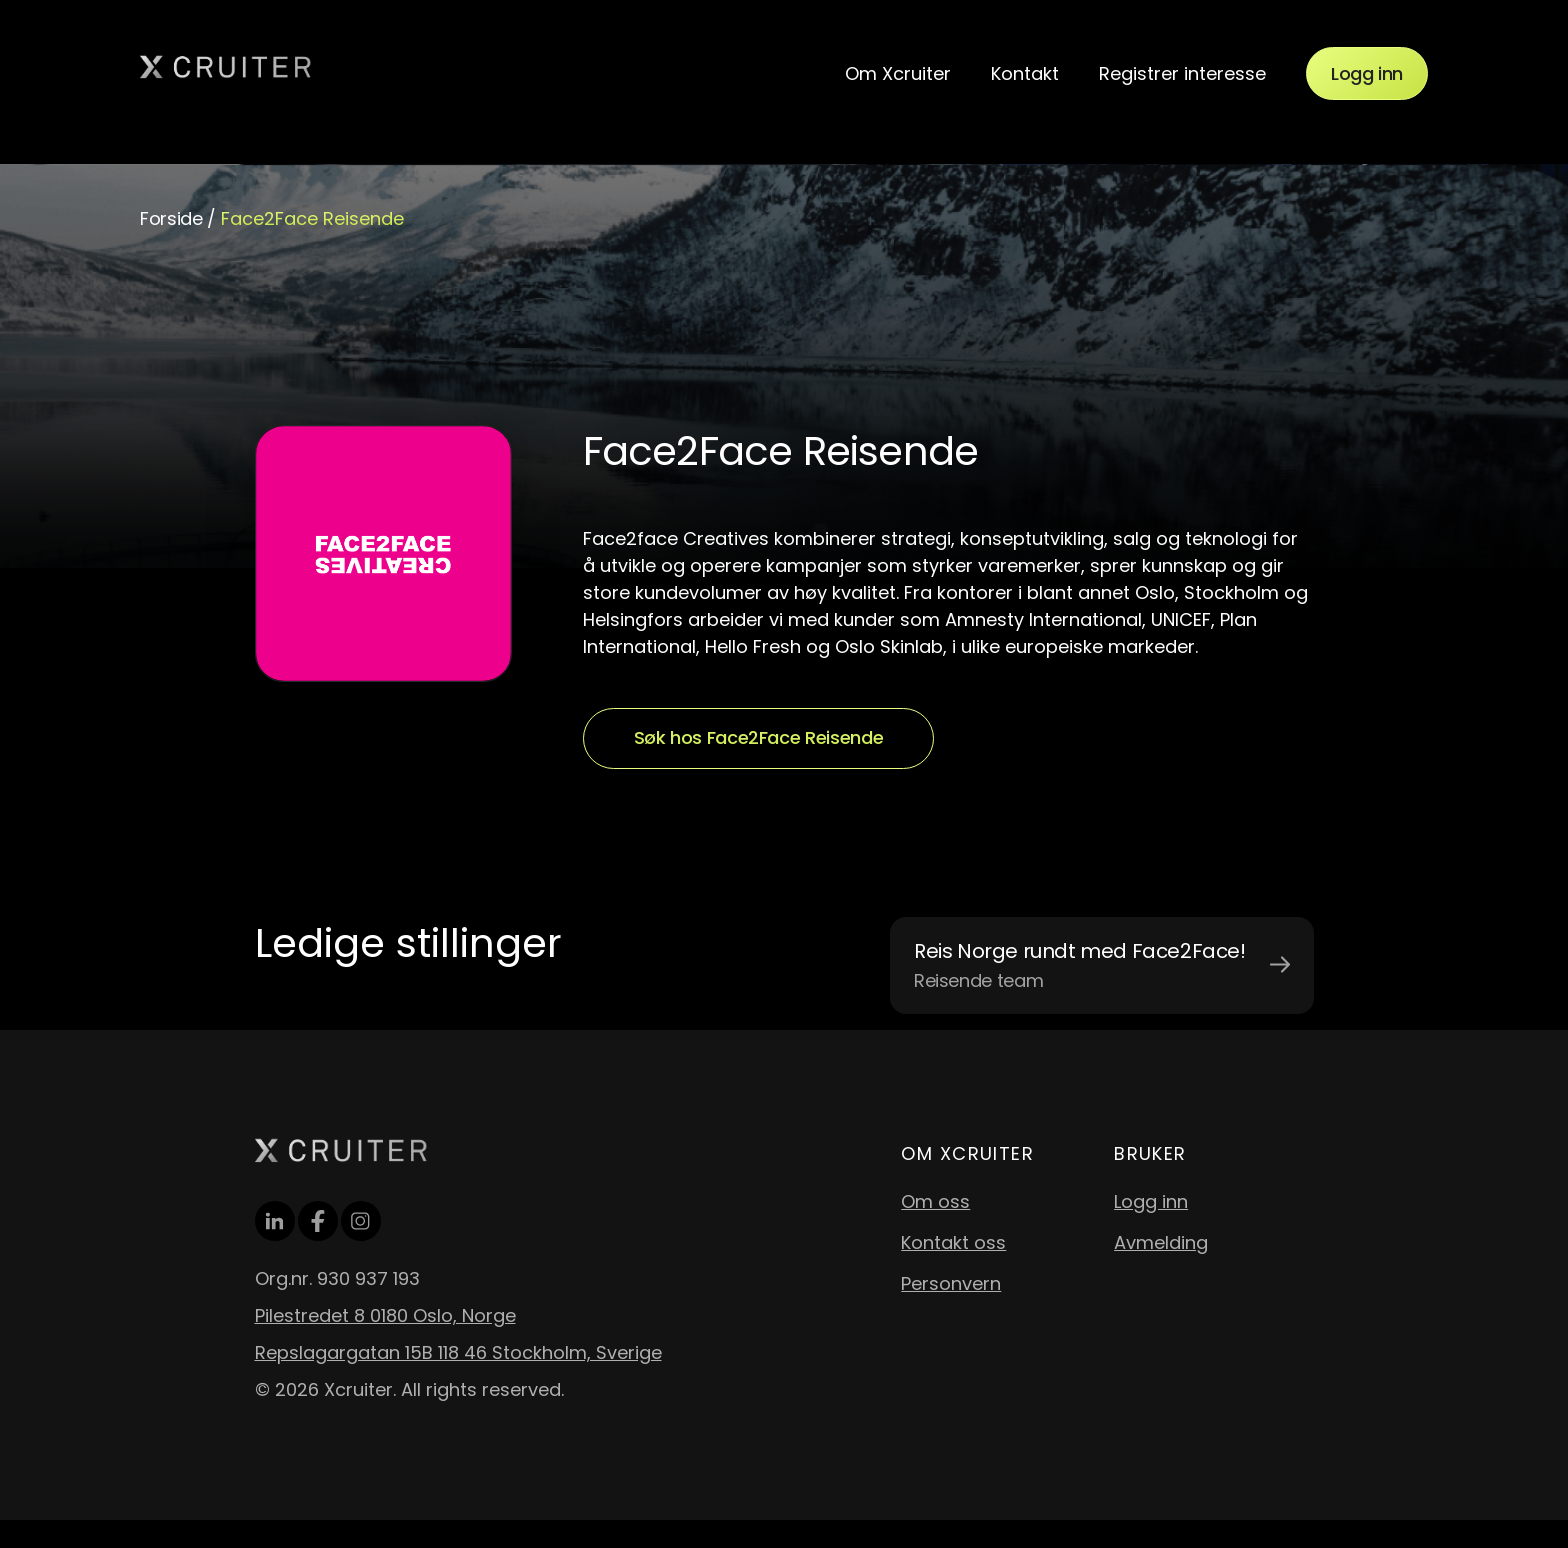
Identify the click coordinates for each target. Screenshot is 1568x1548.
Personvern (951, 1283)
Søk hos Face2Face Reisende (759, 737)
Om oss (935, 1201)
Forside (171, 218)
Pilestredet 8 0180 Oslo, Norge (385, 1315)
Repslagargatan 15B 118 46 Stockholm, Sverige (458, 1352)
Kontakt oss (953, 1242)
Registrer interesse (1182, 73)
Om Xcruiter (898, 73)
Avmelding (1161, 1242)
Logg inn (1367, 73)
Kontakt (1025, 73)
